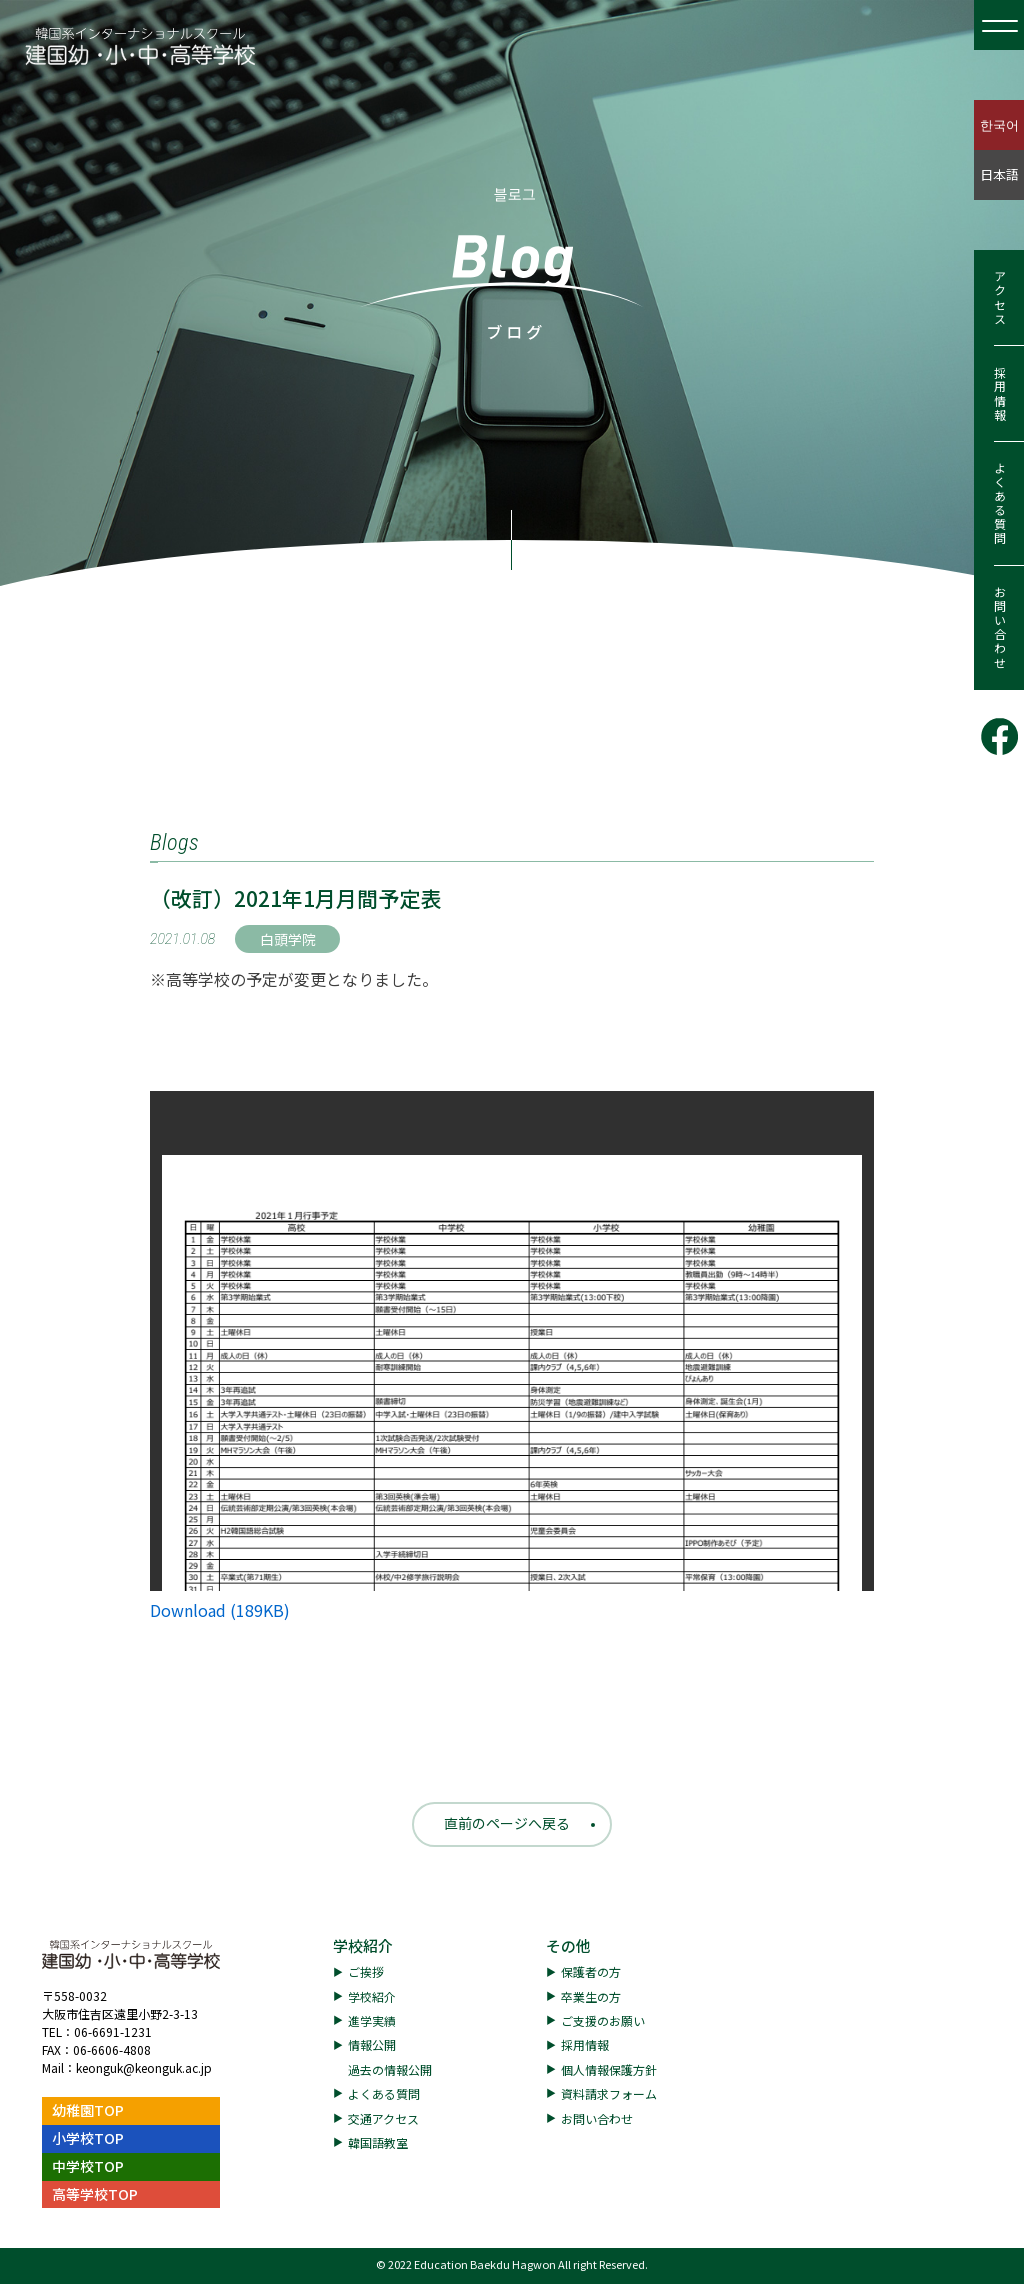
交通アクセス (383, 2118)
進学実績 (372, 2020)
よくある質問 (999, 504)
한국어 (999, 124)
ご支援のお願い (603, 2020)
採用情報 (999, 394)
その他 (568, 1945)
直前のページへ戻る (507, 1823)
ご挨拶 (366, 1971)
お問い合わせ (999, 628)
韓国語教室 (378, 2142)
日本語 (999, 174)
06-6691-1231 (113, 2031)
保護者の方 (591, 1971)
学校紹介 (363, 1945)
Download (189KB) (220, 1610)
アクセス (999, 298)
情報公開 (372, 2044)
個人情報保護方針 (609, 2069)
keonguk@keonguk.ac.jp (144, 2067)
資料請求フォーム (609, 2093)
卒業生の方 (591, 1996)
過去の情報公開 (390, 2069)
